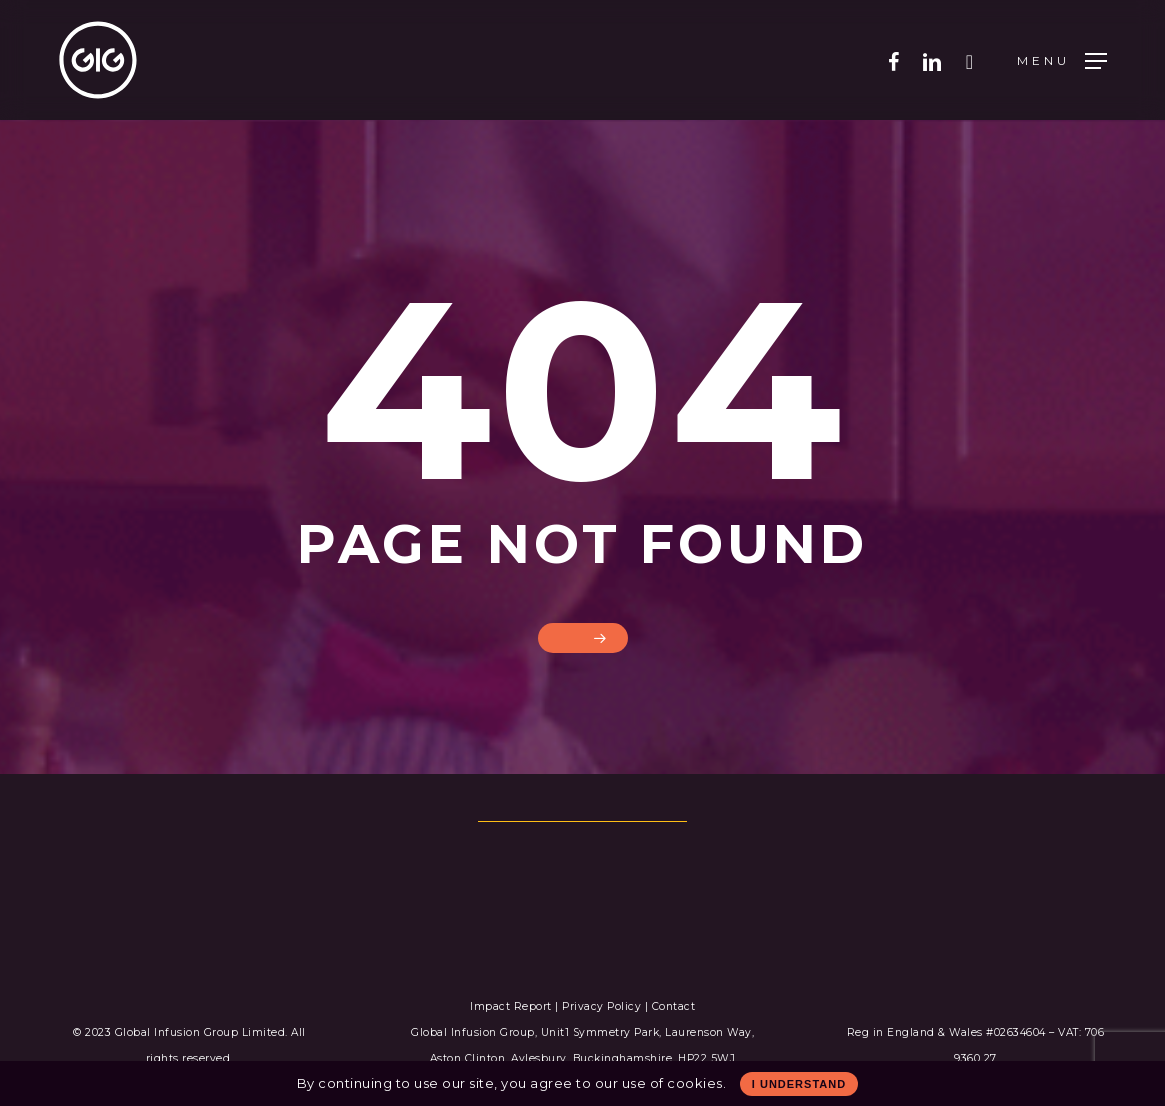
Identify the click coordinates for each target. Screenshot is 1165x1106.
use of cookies (672, 1083)
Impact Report (512, 1006)
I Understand (799, 1084)
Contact (674, 1006)
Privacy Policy (601, 1006)
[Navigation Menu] (1062, 60)
